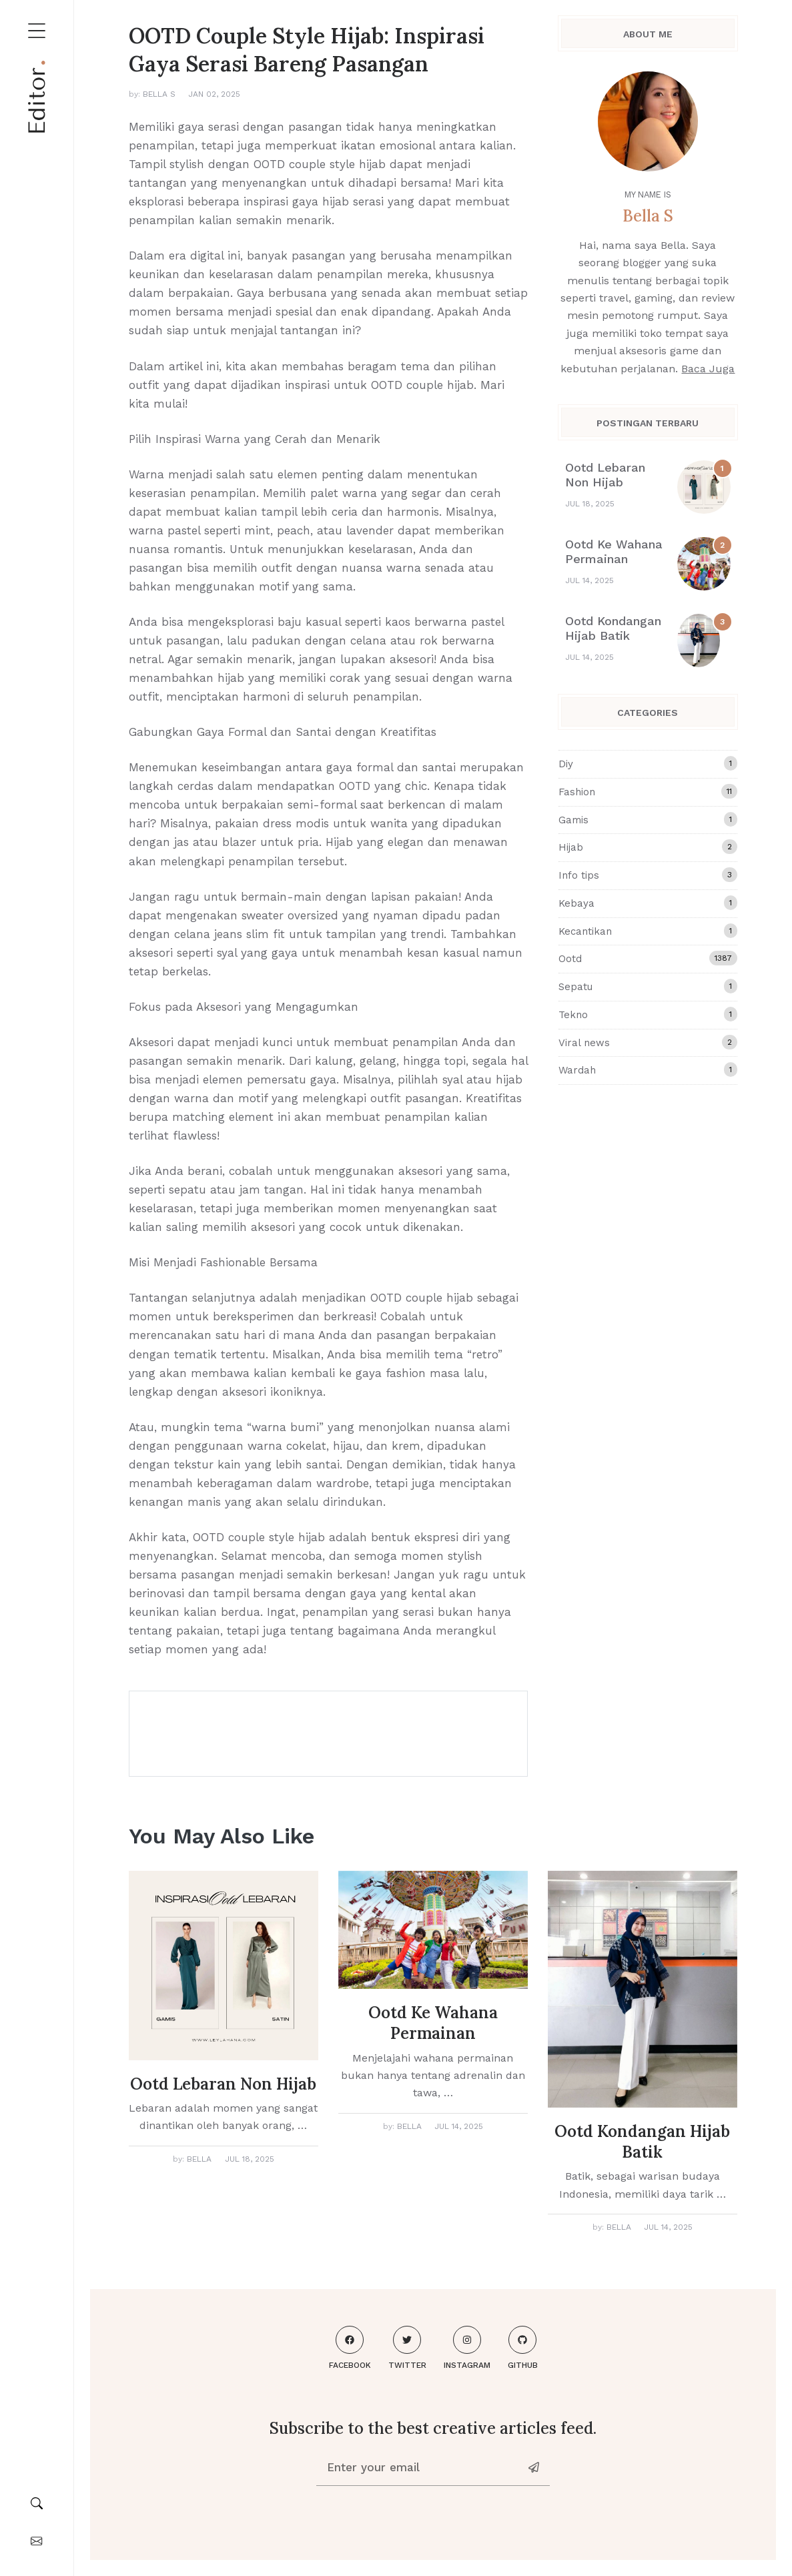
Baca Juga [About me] (708, 368)
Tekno (647, 1014)
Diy (647, 763)
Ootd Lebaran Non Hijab (605, 474)
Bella (199, 2159)
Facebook (350, 2348)
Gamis (647, 819)
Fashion (647, 791)
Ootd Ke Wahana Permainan (614, 551)
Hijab (647, 846)
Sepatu (647, 986)
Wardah (647, 1069)
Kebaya (647, 902)
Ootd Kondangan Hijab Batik (613, 628)
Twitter (407, 2348)
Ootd (647, 958)
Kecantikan (647, 930)
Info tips (647, 874)
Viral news (647, 1042)
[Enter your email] (418, 2467)
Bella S (159, 94)
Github (523, 2348)
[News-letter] (535, 2467)
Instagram (467, 2348)
